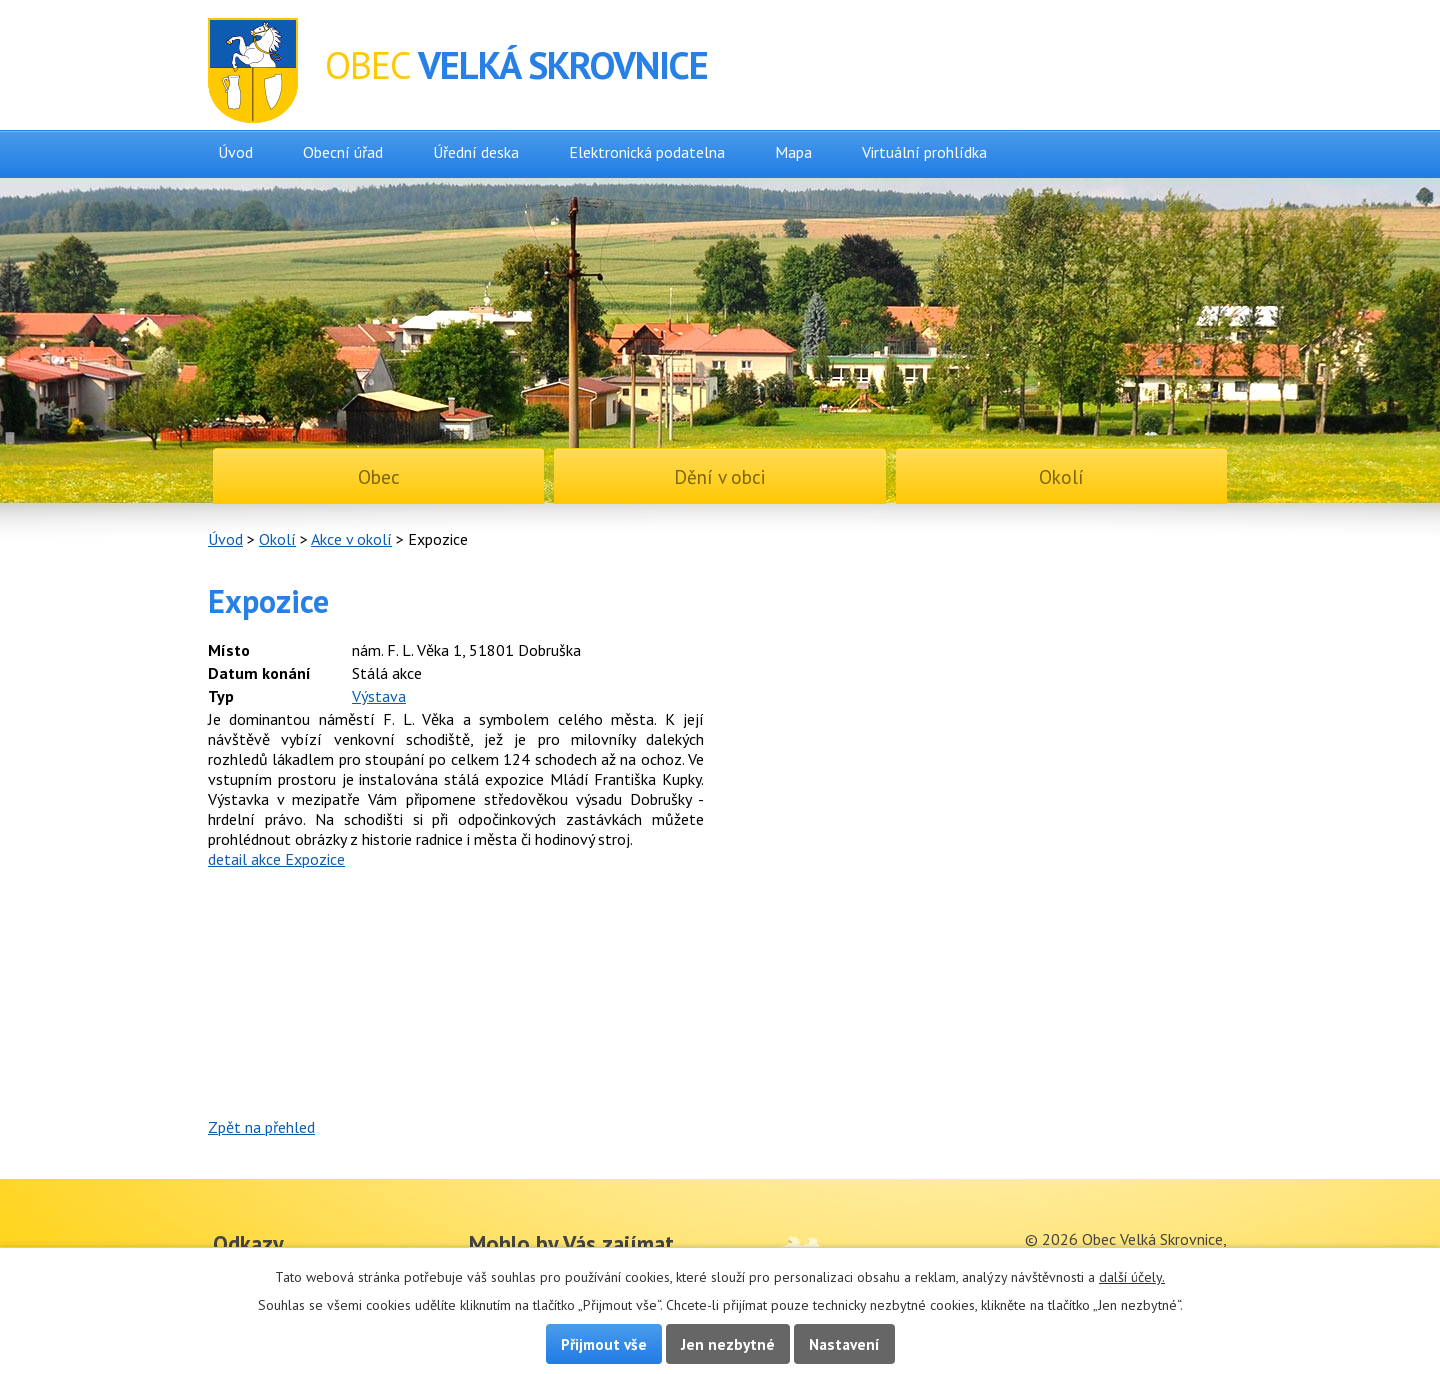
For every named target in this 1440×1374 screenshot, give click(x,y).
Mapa (793, 152)
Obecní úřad (343, 152)
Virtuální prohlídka (924, 152)
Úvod (235, 152)
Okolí (277, 539)
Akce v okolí (351, 539)
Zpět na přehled (261, 1127)
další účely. (1132, 1277)
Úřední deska (476, 152)
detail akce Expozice (276, 859)
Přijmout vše (604, 1344)
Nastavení (844, 1344)
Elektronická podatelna (647, 152)
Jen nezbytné (728, 1344)
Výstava (379, 696)
